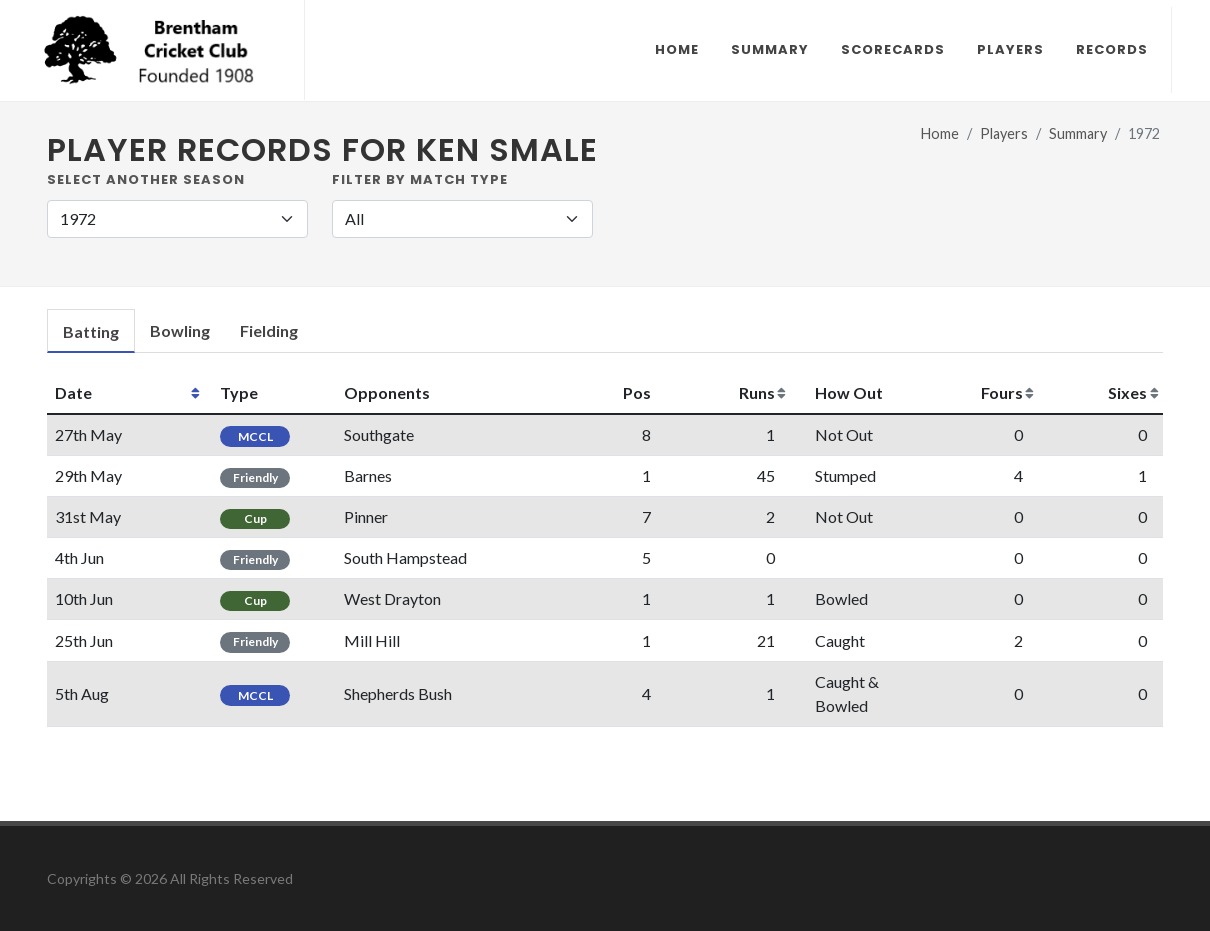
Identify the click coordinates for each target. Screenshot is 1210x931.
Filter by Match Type (420, 179)
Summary (1078, 133)
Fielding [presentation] (269, 330)
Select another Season (146, 179)
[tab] (91, 331)
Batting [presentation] (91, 331)
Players (1004, 133)
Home (940, 133)
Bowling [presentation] (180, 330)
